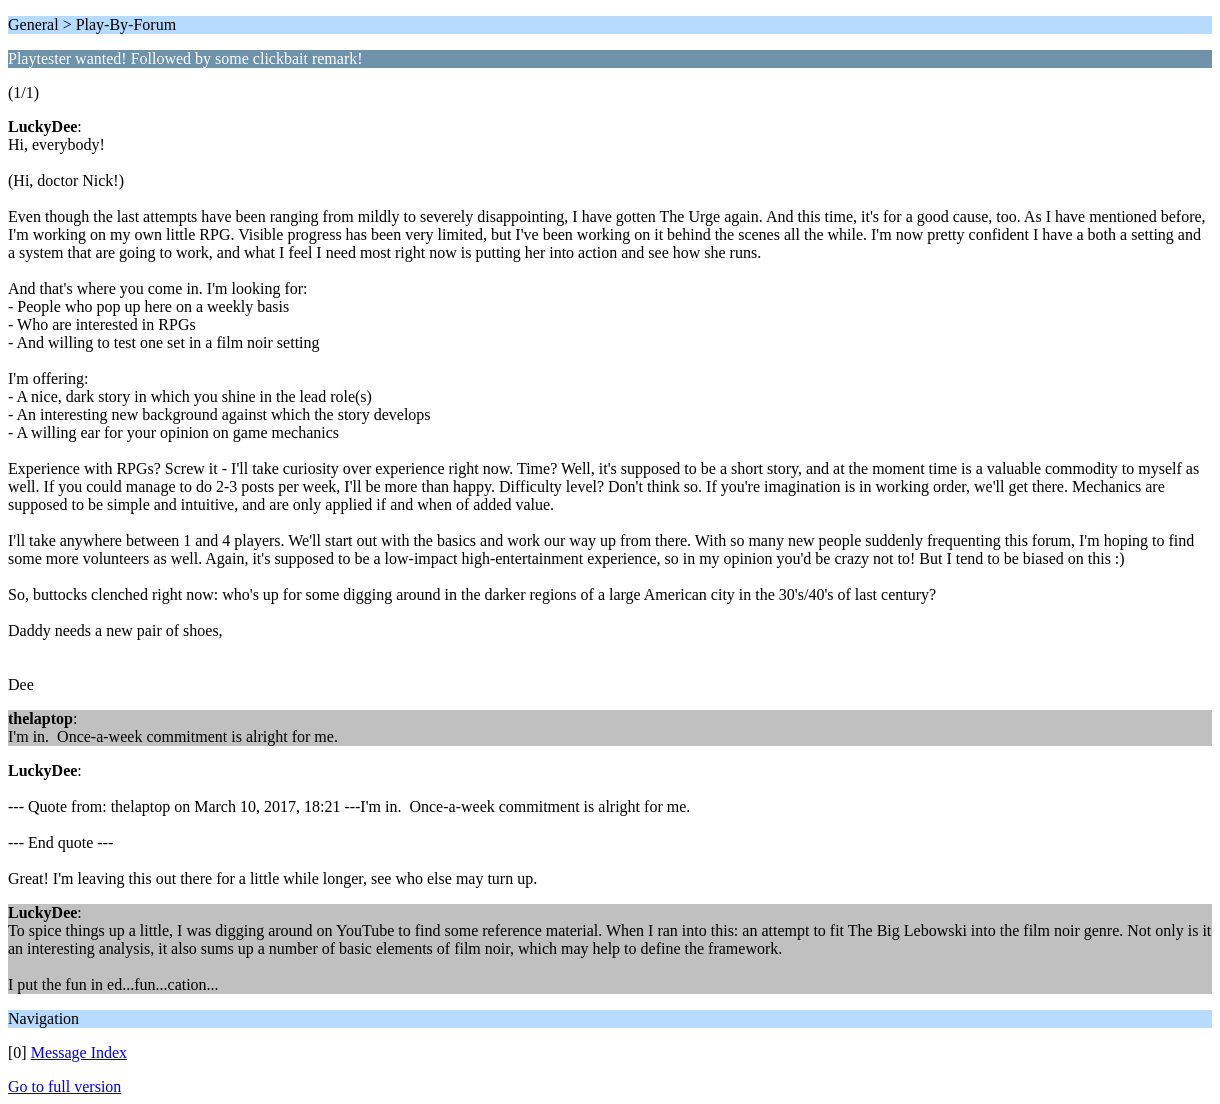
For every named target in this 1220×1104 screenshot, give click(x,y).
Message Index (79, 1052)
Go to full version (64, 1086)
